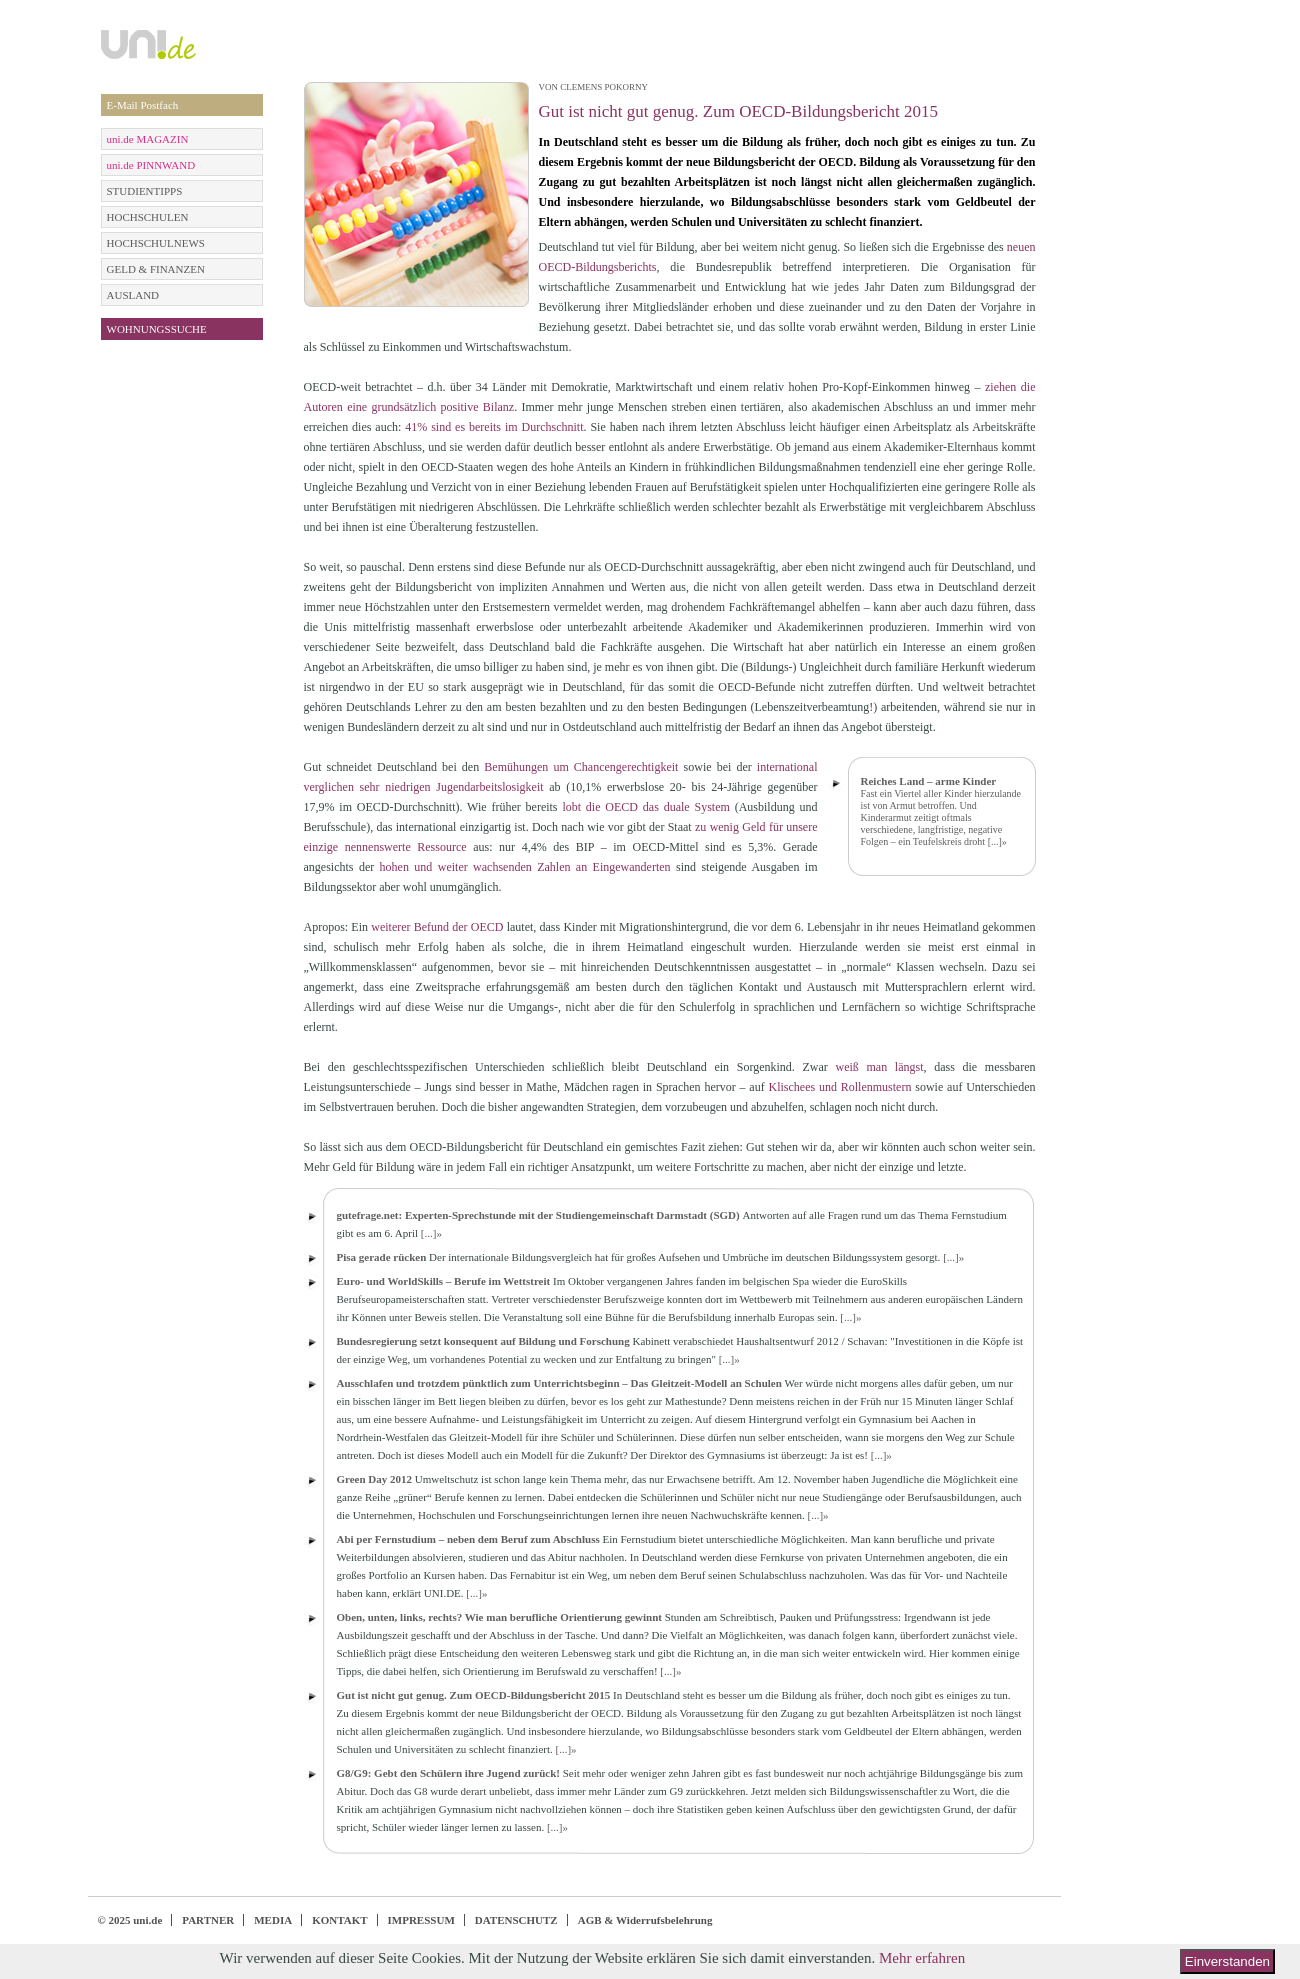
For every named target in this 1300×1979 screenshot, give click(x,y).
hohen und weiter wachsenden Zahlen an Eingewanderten (525, 867)
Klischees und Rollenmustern (839, 1087)
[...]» (997, 841)
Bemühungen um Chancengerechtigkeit (581, 767)
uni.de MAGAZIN (148, 139)
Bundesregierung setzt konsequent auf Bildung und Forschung (483, 1341)
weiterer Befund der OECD (437, 927)
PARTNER (208, 1920)
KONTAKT (339, 1920)
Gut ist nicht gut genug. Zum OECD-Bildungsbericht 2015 (474, 1695)
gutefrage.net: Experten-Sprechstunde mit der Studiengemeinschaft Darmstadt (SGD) (538, 1215)
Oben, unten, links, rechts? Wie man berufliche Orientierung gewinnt (499, 1617)
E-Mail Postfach (143, 105)
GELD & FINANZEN (156, 269)
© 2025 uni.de (130, 1920)
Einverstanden (1227, 1961)
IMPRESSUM (421, 1920)
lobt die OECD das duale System (645, 807)
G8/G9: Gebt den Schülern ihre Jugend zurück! (448, 1773)
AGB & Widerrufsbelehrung (645, 1920)
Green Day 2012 (375, 1479)
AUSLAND (133, 295)
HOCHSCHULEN (148, 217)
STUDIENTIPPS (145, 191)
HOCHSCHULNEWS (156, 243)
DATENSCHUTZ (516, 1920)
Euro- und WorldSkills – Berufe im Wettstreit (444, 1281)
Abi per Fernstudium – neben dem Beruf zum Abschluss (468, 1539)
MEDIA (273, 1920)
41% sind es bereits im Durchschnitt (494, 427)
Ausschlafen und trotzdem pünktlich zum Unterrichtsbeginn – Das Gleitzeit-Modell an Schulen (559, 1383)
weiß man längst (880, 1067)
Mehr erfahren (922, 1958)
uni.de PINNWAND (151, 165)
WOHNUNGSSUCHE (157, 329)
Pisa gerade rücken (382, 1257)
